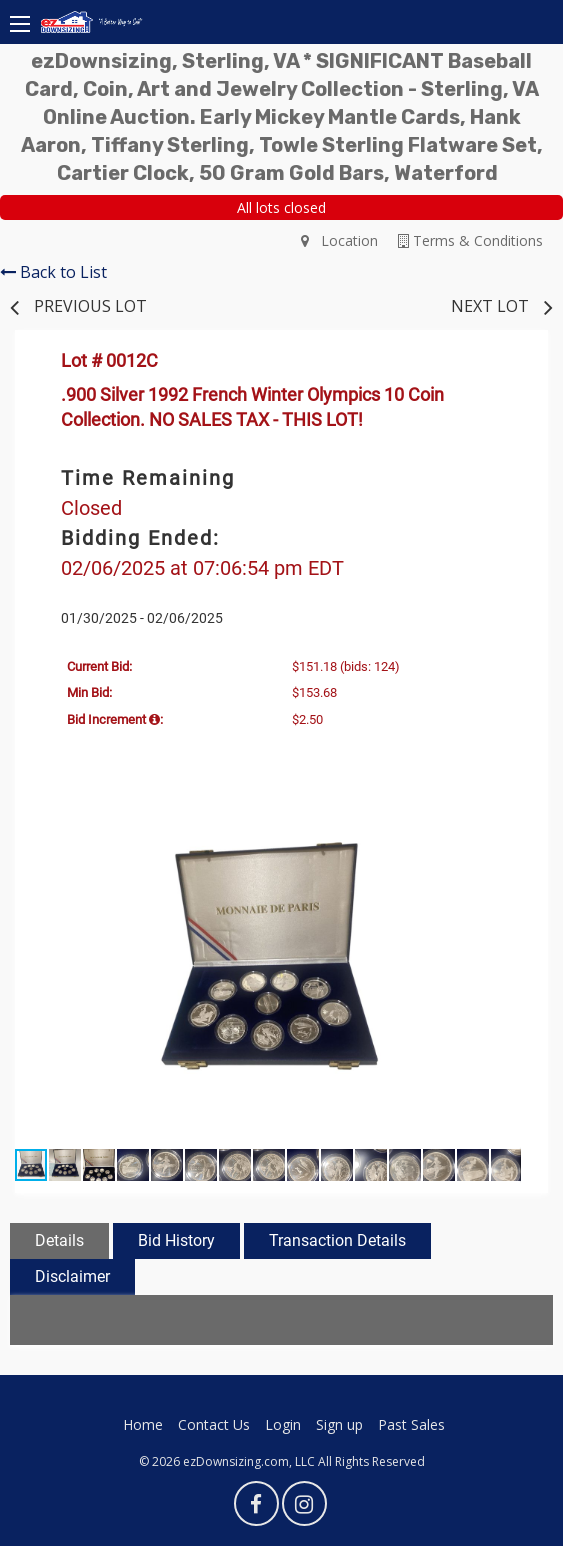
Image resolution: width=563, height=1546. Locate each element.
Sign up (339, 1424)
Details (59, 1240)
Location (339, 240)
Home (143, 1424)
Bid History (176, 1240)
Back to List (53, 272)
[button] (503, 828)
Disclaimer (72, 1276)
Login (283, 1424)
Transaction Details (337, 1240)
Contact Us (214, 1424)
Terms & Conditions (470, 240)
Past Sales (411, 1424)
